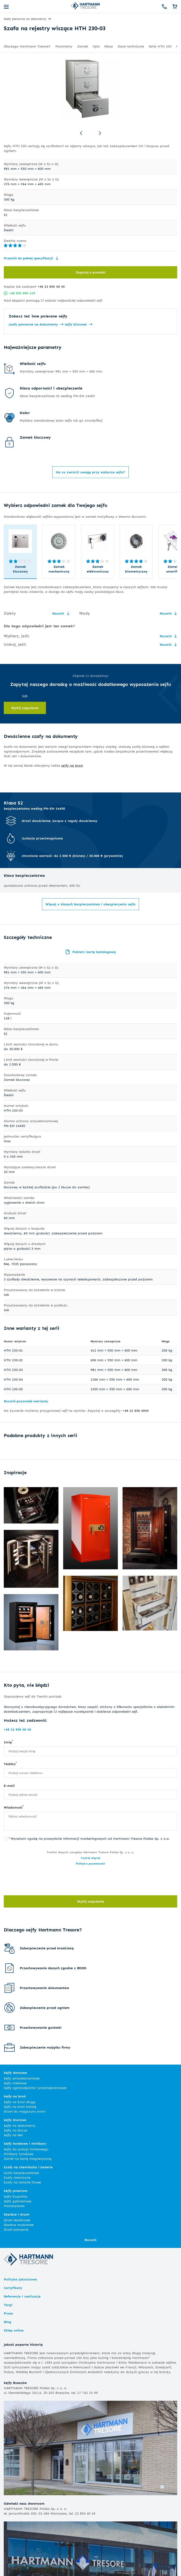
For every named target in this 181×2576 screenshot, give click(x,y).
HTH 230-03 (13, 1370)
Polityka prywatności (90, 1863)
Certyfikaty (13, 2288)
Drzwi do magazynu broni (24, 2111)
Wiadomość (14, 1807)
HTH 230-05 (13, 1389)
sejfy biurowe (78, 324)
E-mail (9, 1786)
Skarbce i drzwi (16, 2214)
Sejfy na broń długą (19, 2102)
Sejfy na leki (13, 2135)
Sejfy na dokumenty (20, 2125)
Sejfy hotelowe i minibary (25, 2143)
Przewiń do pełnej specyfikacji (31, 258)
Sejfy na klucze (15, 2130)
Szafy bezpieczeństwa (21, 2173)
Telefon (10, 1764)
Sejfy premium (16, 2191)
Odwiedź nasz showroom (24, 2503)
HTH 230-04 (13, 1379)
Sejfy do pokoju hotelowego (26, 2149)
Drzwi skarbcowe (17, 2220)
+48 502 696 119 (19, 293)
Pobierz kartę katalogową (90, 952)
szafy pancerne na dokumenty (36, 324)
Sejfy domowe (15, 2073)
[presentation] (39, 1880)
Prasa (8, 2313)
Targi (8, 2305)
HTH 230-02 (13, 1360)
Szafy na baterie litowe (22, 2182)
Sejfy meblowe (15, 2083)
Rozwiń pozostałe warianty (26, 1401)
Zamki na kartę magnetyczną (27, 2159)
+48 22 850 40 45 (51, 286)
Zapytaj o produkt (91, 272)
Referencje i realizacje (22, 2296)
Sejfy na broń (15, 2096)
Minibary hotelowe (18, 2154)
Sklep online (14, 2330)
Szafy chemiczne (17, 2177)
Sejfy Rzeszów (15, 2383)
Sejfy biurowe (15, 2120)
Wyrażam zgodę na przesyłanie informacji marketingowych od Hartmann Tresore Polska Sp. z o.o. (90, 1838)
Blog (7, 2322)
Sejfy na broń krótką (20, 2107)
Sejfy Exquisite (15, 2196)
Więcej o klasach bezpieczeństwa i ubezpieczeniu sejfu (90, 904)
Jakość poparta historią (23, 2344)
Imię (8, 1742)
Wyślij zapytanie (24, 708)
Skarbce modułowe (19, 2225)
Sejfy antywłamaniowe (22, 2078)
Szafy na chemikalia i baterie (28, 2167)
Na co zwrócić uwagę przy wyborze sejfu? (90, 472)
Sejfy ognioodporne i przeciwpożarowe (35, 2088)
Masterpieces (14, 2206)
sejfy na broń (72, 765)
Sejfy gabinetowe (17, 2201)
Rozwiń (61, 613)
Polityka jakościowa (20, 2279)
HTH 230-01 (13, 1350)
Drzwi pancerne (16, 2229)
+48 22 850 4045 (136, 1410)
